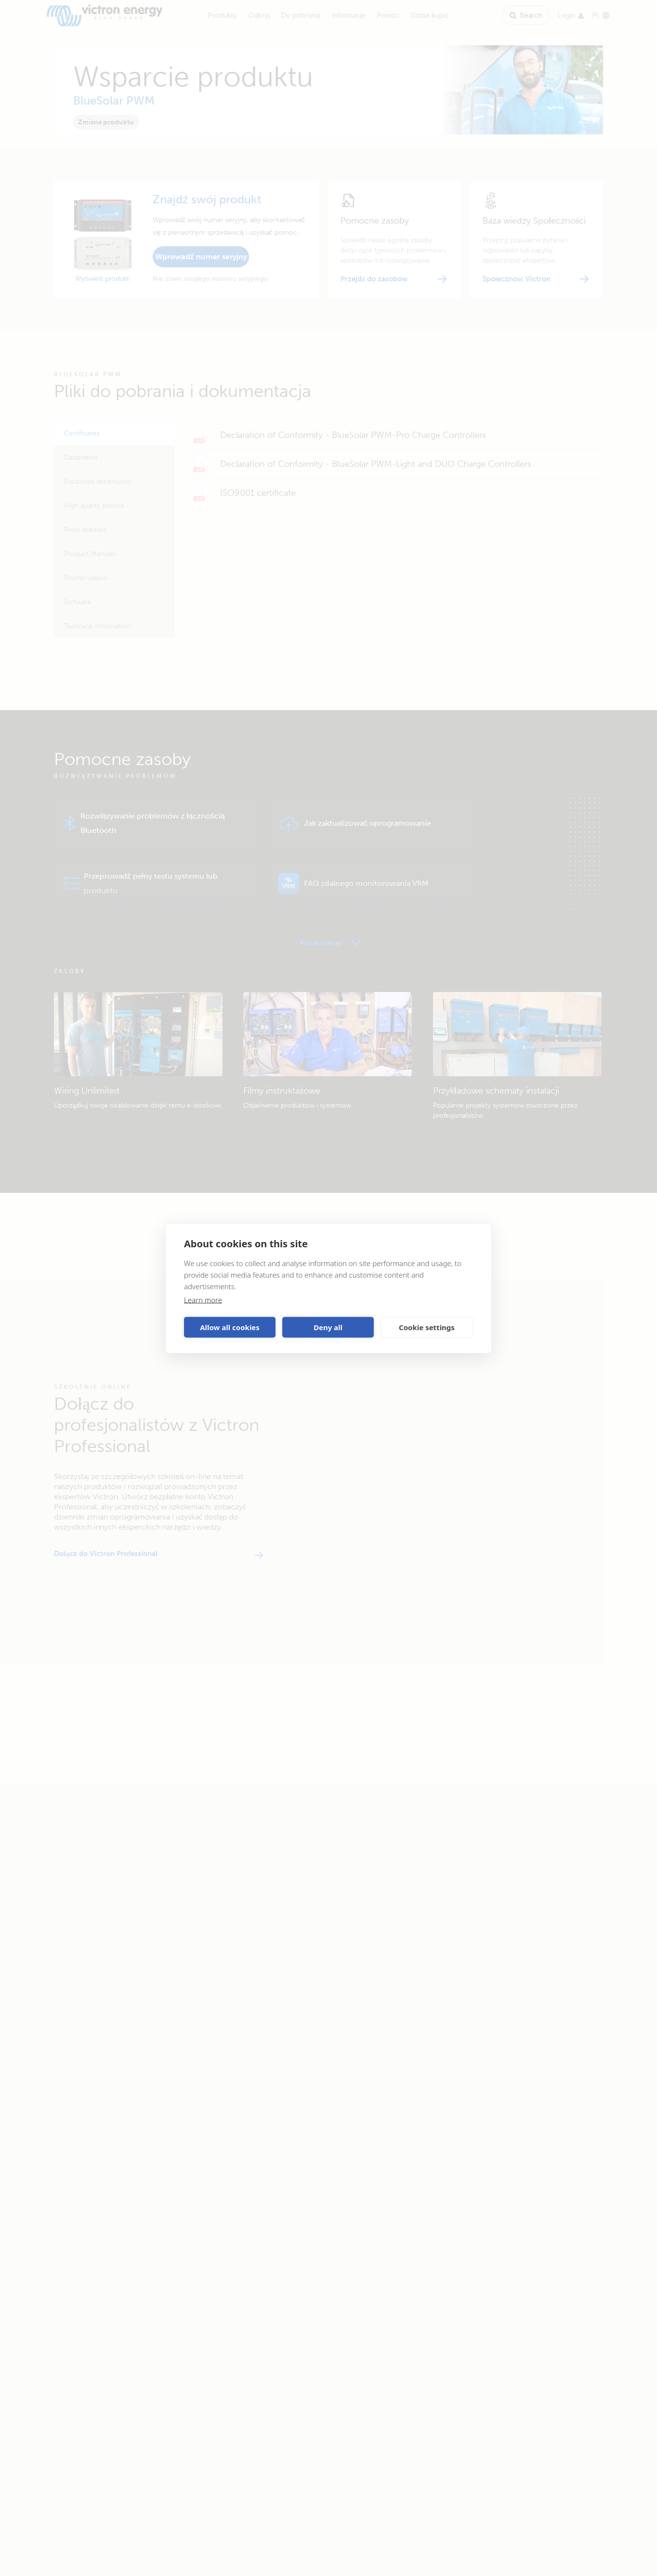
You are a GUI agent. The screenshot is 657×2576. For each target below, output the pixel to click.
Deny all (328, 1327)
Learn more (203, 1299)
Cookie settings (427, 1327)
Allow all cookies (230, 1327)
